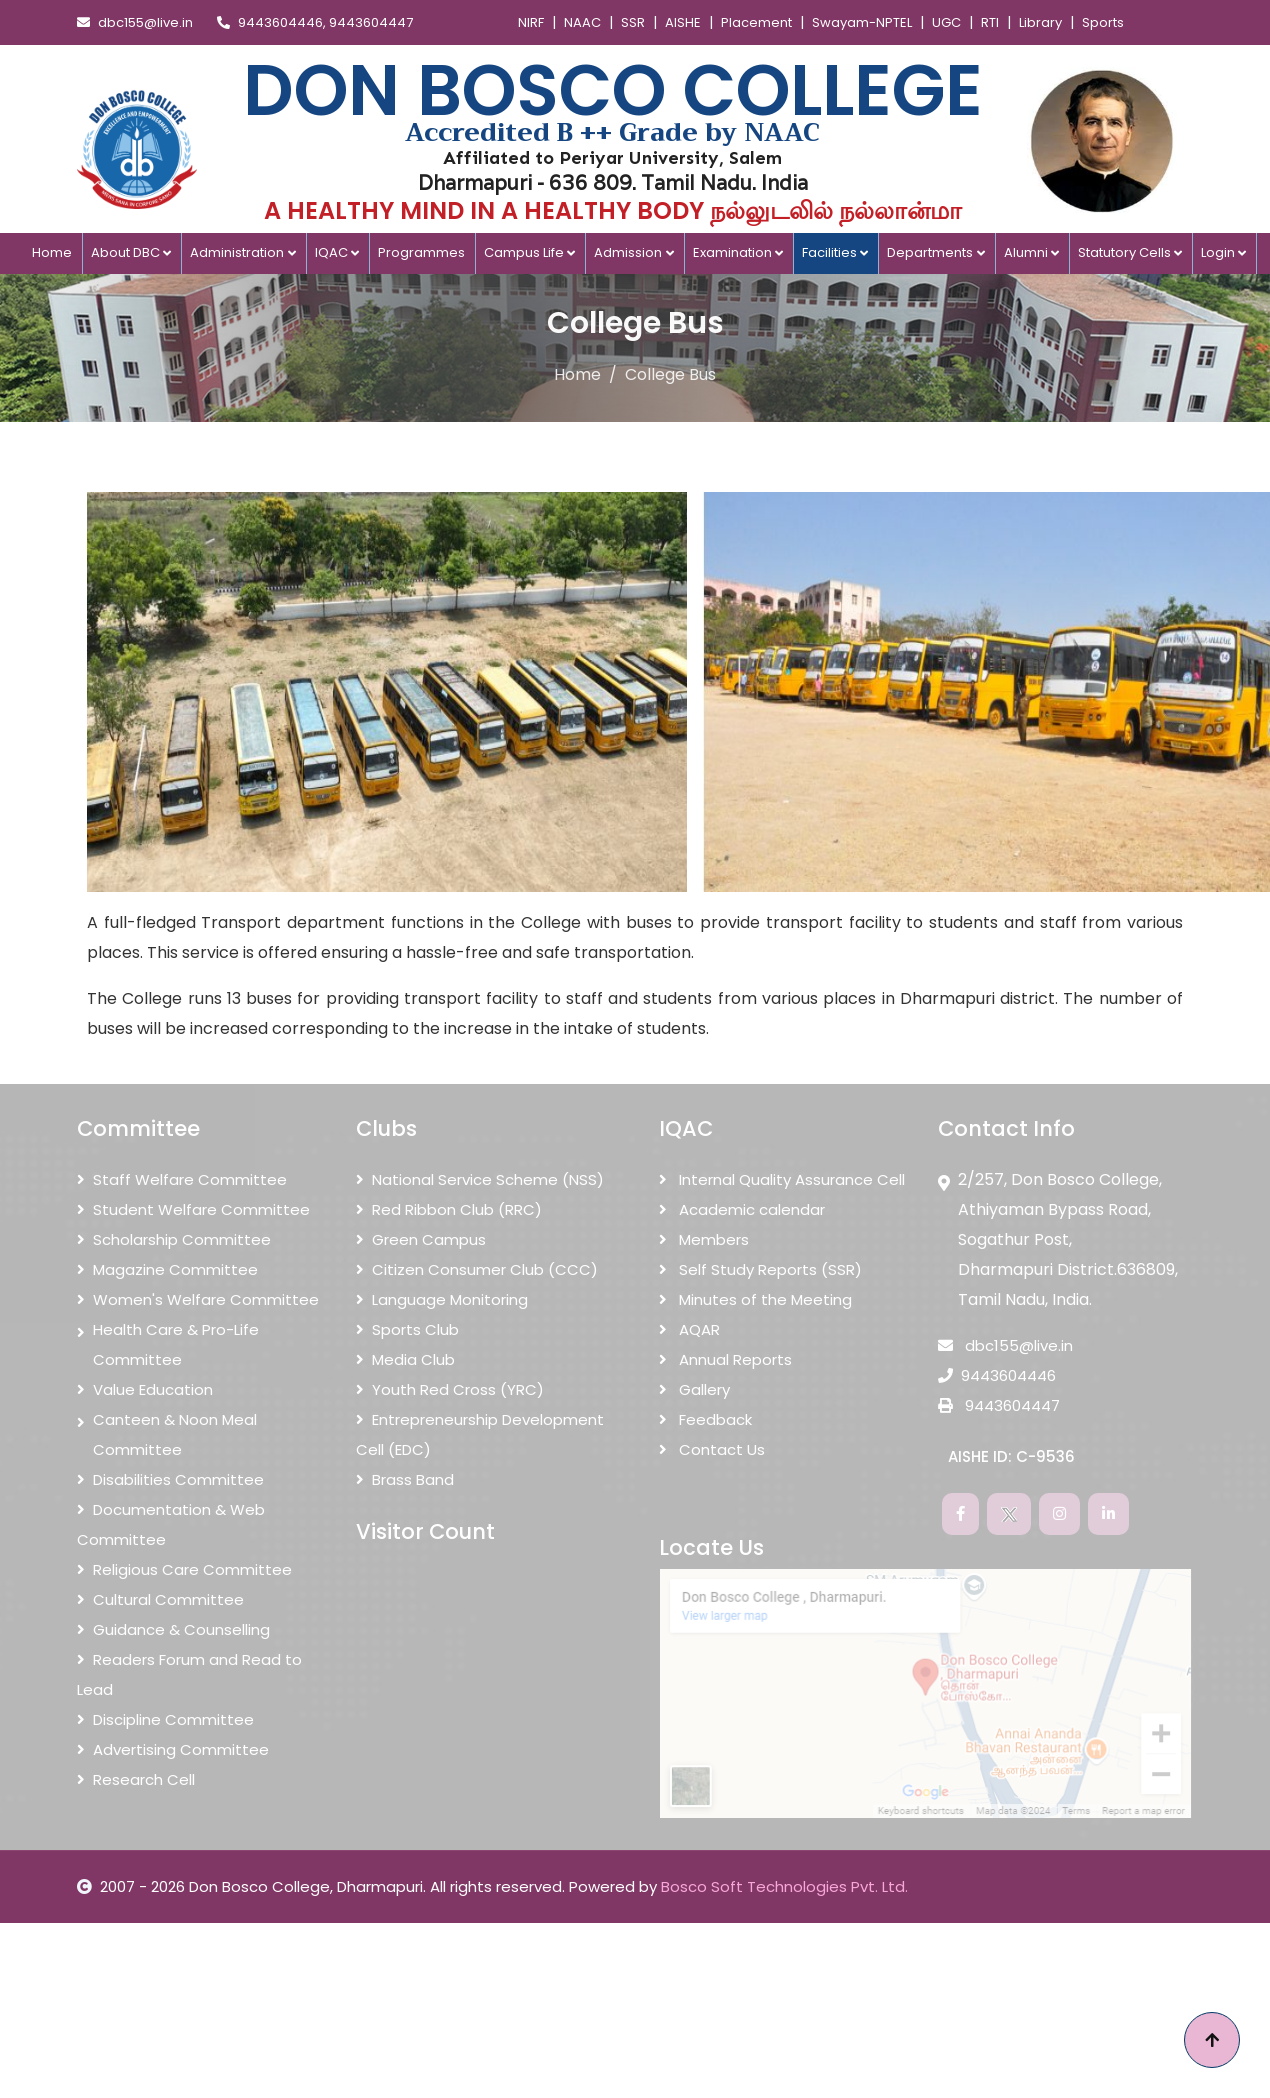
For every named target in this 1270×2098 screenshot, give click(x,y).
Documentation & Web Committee (171, 1524)
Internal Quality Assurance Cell (782, 1179)
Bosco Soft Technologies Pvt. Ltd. (784, 1886)
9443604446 (997, 1375)
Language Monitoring (442, 1299)
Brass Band (405, 1479)
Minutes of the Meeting (755, 1299)
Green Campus (421, 1239)
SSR (633, 22)
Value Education (145, 1389)
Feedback (705, 1419)
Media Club (405, 1359)
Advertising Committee (173, 1749)
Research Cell (136, 1779)
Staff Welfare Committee (182, 1179)
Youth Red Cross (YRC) (450, 1389)
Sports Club (407, 1329)
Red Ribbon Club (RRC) (449, 1209)
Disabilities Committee (170, 1479)
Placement (756, 22)
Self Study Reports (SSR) (760, 1269)
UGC (946, 22)
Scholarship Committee (174, 1239)
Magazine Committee (167, 1269)
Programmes (421, 252)
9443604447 (999, 1405)
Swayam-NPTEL (862, 22)
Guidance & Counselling (173, 1629)
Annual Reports (725, 1359)
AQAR (689, 1329)
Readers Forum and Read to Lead (189, 1674)
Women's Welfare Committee (198, 1299)
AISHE (683, 22)
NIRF (531, 22)
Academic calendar (742, 1209)
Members (704, 1239)
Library (1040, 22)
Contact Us (712, 1449)
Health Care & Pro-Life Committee (168, 1345)
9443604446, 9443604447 (315, 22)
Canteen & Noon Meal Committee (167, 1435)
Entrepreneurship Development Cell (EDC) (480, 1434)
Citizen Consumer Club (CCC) (477, 1269)
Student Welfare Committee (193, 1209)
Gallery (694, 1389)
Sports (1103, 22)
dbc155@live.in (135, 22)
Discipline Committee (165, 1719)
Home (52, 252)
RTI (990, 22)
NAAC (582, 22)
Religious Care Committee (184, 1569)
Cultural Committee (160, 1599)
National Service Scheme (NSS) (480, 1179)
